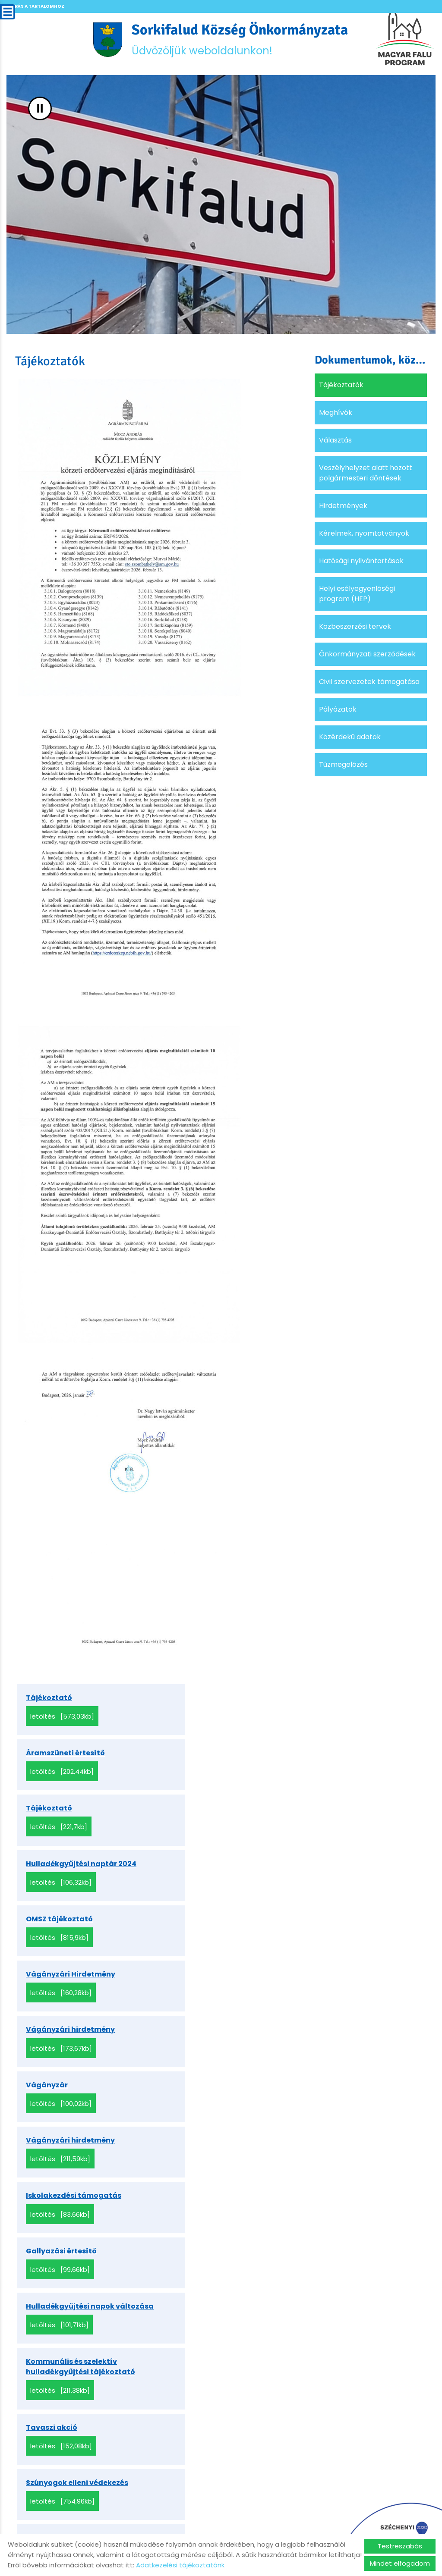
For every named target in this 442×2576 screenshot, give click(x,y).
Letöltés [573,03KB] (62, 1718)
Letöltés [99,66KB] (60, 1997)
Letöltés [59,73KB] (201, 2223)
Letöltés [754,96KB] (62, 2116)
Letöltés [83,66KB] (201, 1933)
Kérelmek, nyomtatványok (364, 536)
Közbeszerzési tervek (355, 629)
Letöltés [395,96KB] (203, 2342)
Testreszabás (400, 2546)
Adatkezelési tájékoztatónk (180, 2565)
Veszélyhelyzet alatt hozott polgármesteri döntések (365, 475)
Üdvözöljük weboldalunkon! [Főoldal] (240, 41)
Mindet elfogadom (400, 2563)
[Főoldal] (100, 41)
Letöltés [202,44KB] (203, 1718)
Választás (335, 443)
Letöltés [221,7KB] (58, 1771)
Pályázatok (338, 712)
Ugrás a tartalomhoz (35, 6)
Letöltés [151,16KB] (200, 2288)
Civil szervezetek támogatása (369, 684)
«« (81, 2389)
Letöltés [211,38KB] (60, 2062)
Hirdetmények (343, 508)
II (40, 111)
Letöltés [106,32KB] (202, 1771)
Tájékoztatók (341, 387)
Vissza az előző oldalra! (73, 2502)
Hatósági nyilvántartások (361, 563)
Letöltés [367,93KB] (203, 2169)
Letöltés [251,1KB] (58, 2169)
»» (232, 2389)
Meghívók (335, 415)
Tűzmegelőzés (343, 767)
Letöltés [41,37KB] (59, 2288)
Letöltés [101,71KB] (200, 1997)
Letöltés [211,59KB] (60, 1933)
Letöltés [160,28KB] (202, 1825)
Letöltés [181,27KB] (201, 2116)
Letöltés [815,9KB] (59, 1825)
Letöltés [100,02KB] (202, 1879)
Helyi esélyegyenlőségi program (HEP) (357, 596)
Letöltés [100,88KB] (61, 2342)
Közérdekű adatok (350, 739)
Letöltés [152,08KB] (202, 2062)
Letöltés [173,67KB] (61, 1879)
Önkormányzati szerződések (367, 657)
